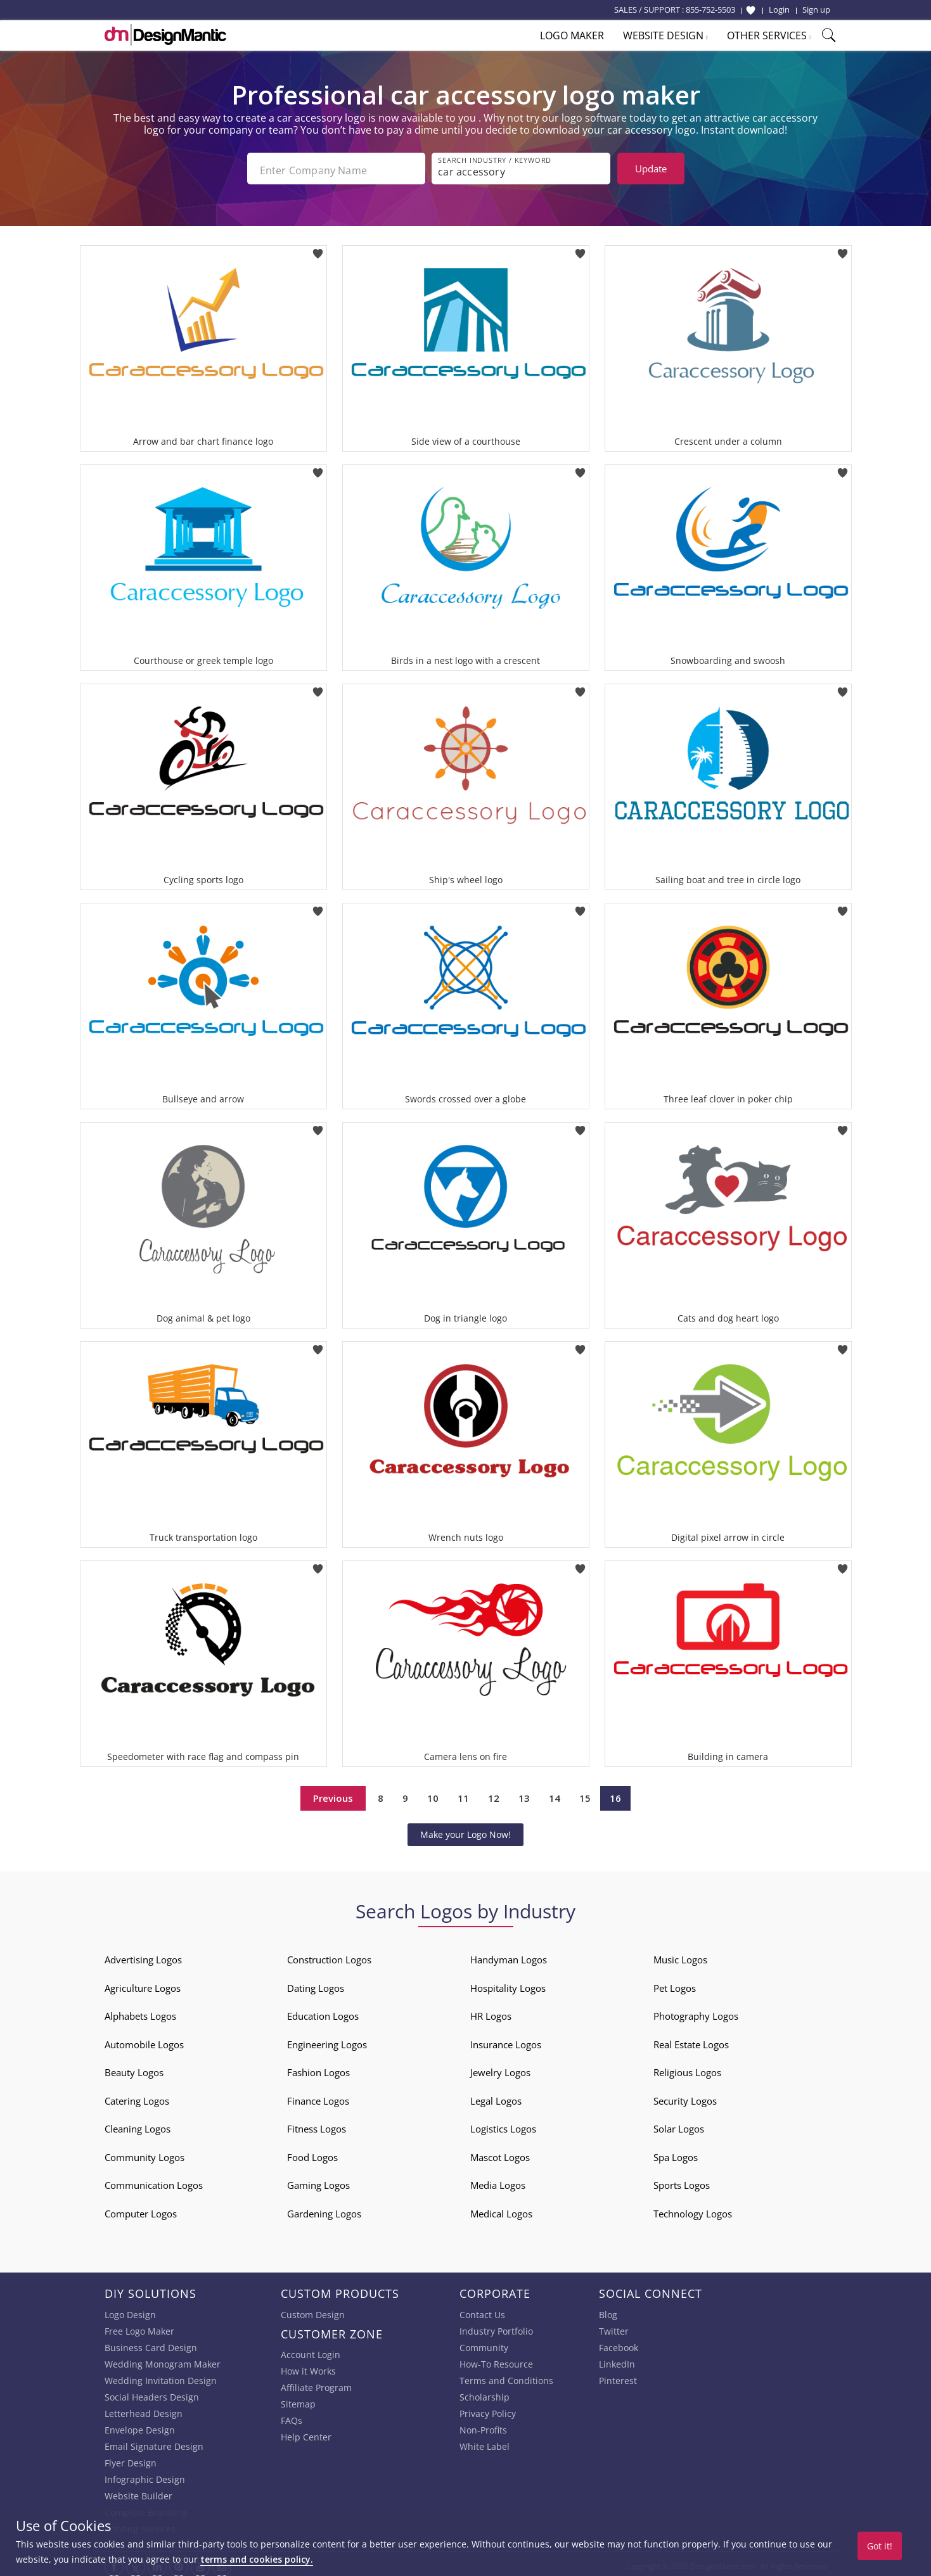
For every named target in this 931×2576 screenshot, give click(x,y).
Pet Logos (674, 1983)
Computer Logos (141, 2209)
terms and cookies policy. (256, 2559)
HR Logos (490, 2011)
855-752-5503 (710, 9)
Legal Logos (496, 2096)
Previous (333, 1793)
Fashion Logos (318, 2068)
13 (524, 1793)
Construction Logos (329, 1955)
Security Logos (685, 2096)
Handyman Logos (508, 1955)
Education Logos (323, 2011)
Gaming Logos (318, 2180)
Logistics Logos (503, 2124)
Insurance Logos (505, 2040)
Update (651, 168)
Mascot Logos (500, 2152)
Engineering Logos (327, 2040)
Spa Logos (675, 2152)
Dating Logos (315, 1983)
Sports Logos (681, 2180)
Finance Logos (318, 2096)
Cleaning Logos (137, 2124)
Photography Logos (695, 2011)
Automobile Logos (144, 2040)
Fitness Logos (316, 2124)
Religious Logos (687, 2068)
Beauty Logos (134, 2068)
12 (493, 1793)
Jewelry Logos (500, 2068)
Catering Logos (137, 2096)
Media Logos (497, 2180)
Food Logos (312, 2152)
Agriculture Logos (143, 1983)
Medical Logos (501, 2209)
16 (615, 1793)
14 (554, 1793)
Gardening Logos (324, 2209)
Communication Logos (154, 2180)
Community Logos (144, 2152)
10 (433, 1793)
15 (585, 1793)
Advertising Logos (143, 1955)
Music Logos (680, 1955)
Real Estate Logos (691, 2040)
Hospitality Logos (508, 1983)
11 (463, 1793)
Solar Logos (678, 2124)
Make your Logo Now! (465, 1830)
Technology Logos (692, 2209)
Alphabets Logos (140, 2011)
